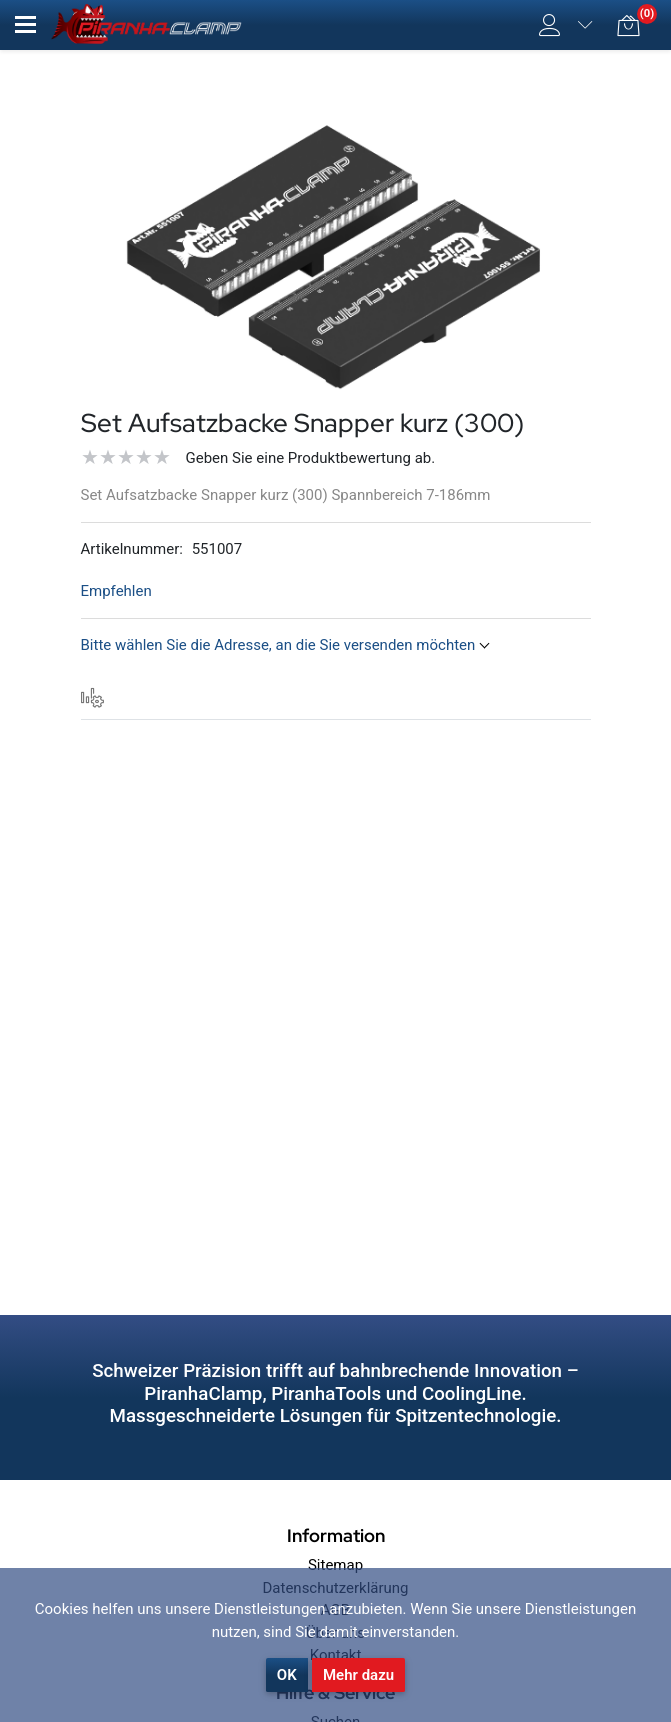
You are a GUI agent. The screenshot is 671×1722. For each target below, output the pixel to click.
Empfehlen (116, 591)
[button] (25, 24)
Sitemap (335, 1565)
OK (287, 1675)
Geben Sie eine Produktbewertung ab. (311, 458)
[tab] (93, 698)
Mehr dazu (358, 1675)
